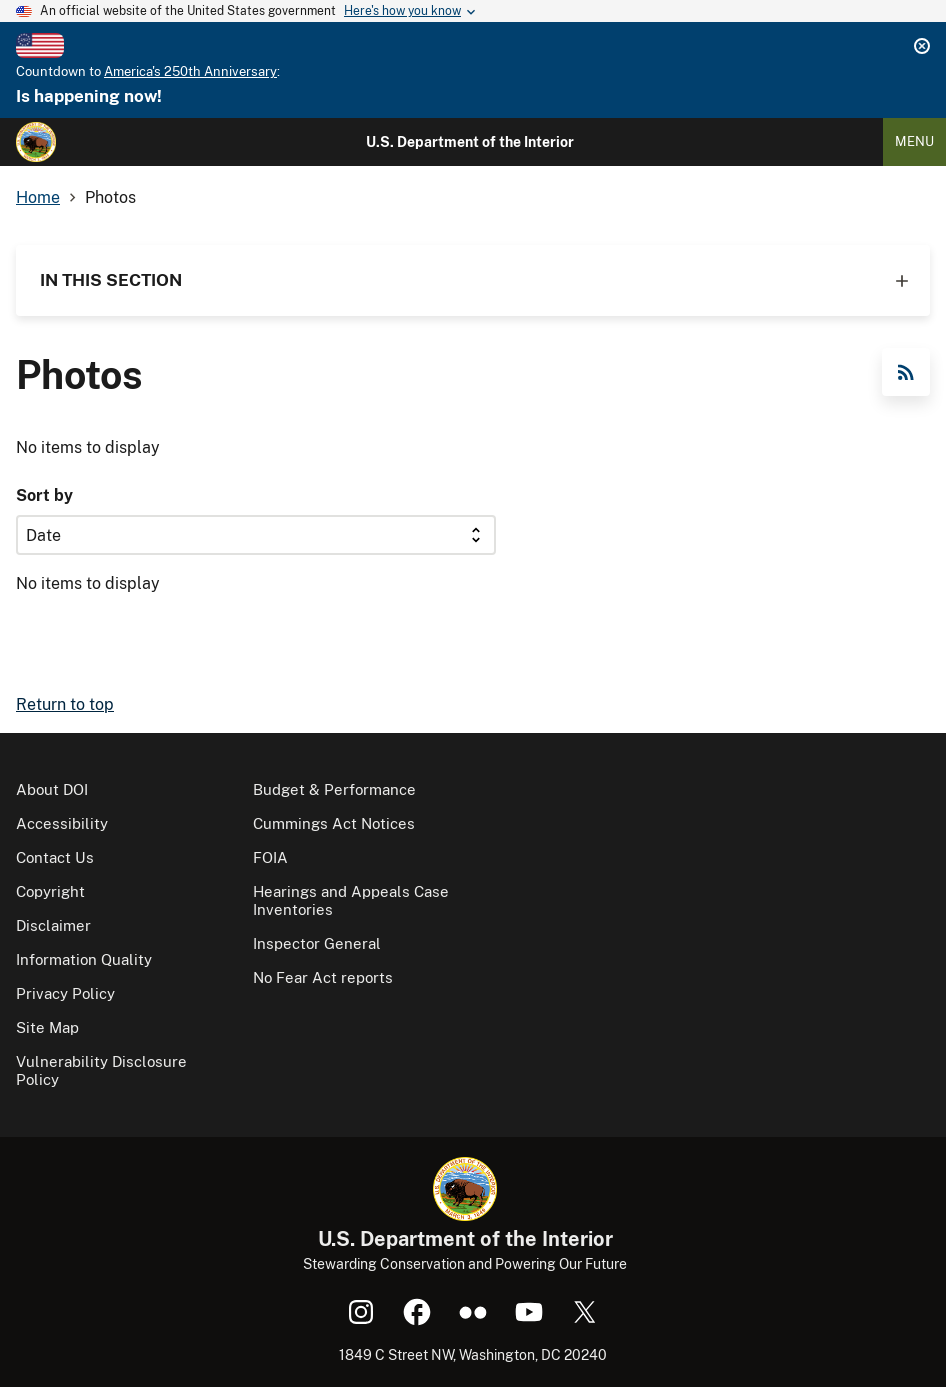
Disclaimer (53, 925)
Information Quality (84, 959)
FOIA (270, 857)
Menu (914, 141)
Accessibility (62, 823)
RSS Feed (906, 372)
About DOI (52, 789)
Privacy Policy (65, 993)
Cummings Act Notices (334, 823)
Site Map (47, 1027)
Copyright (50, 891)
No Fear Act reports (323, 977)
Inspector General (317, 943)
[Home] (36, 142)
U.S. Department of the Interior (470, 142)
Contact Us (55, 857)
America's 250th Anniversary (190, 71)
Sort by (44, 495)
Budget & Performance (334, 789)
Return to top (65, 704)
